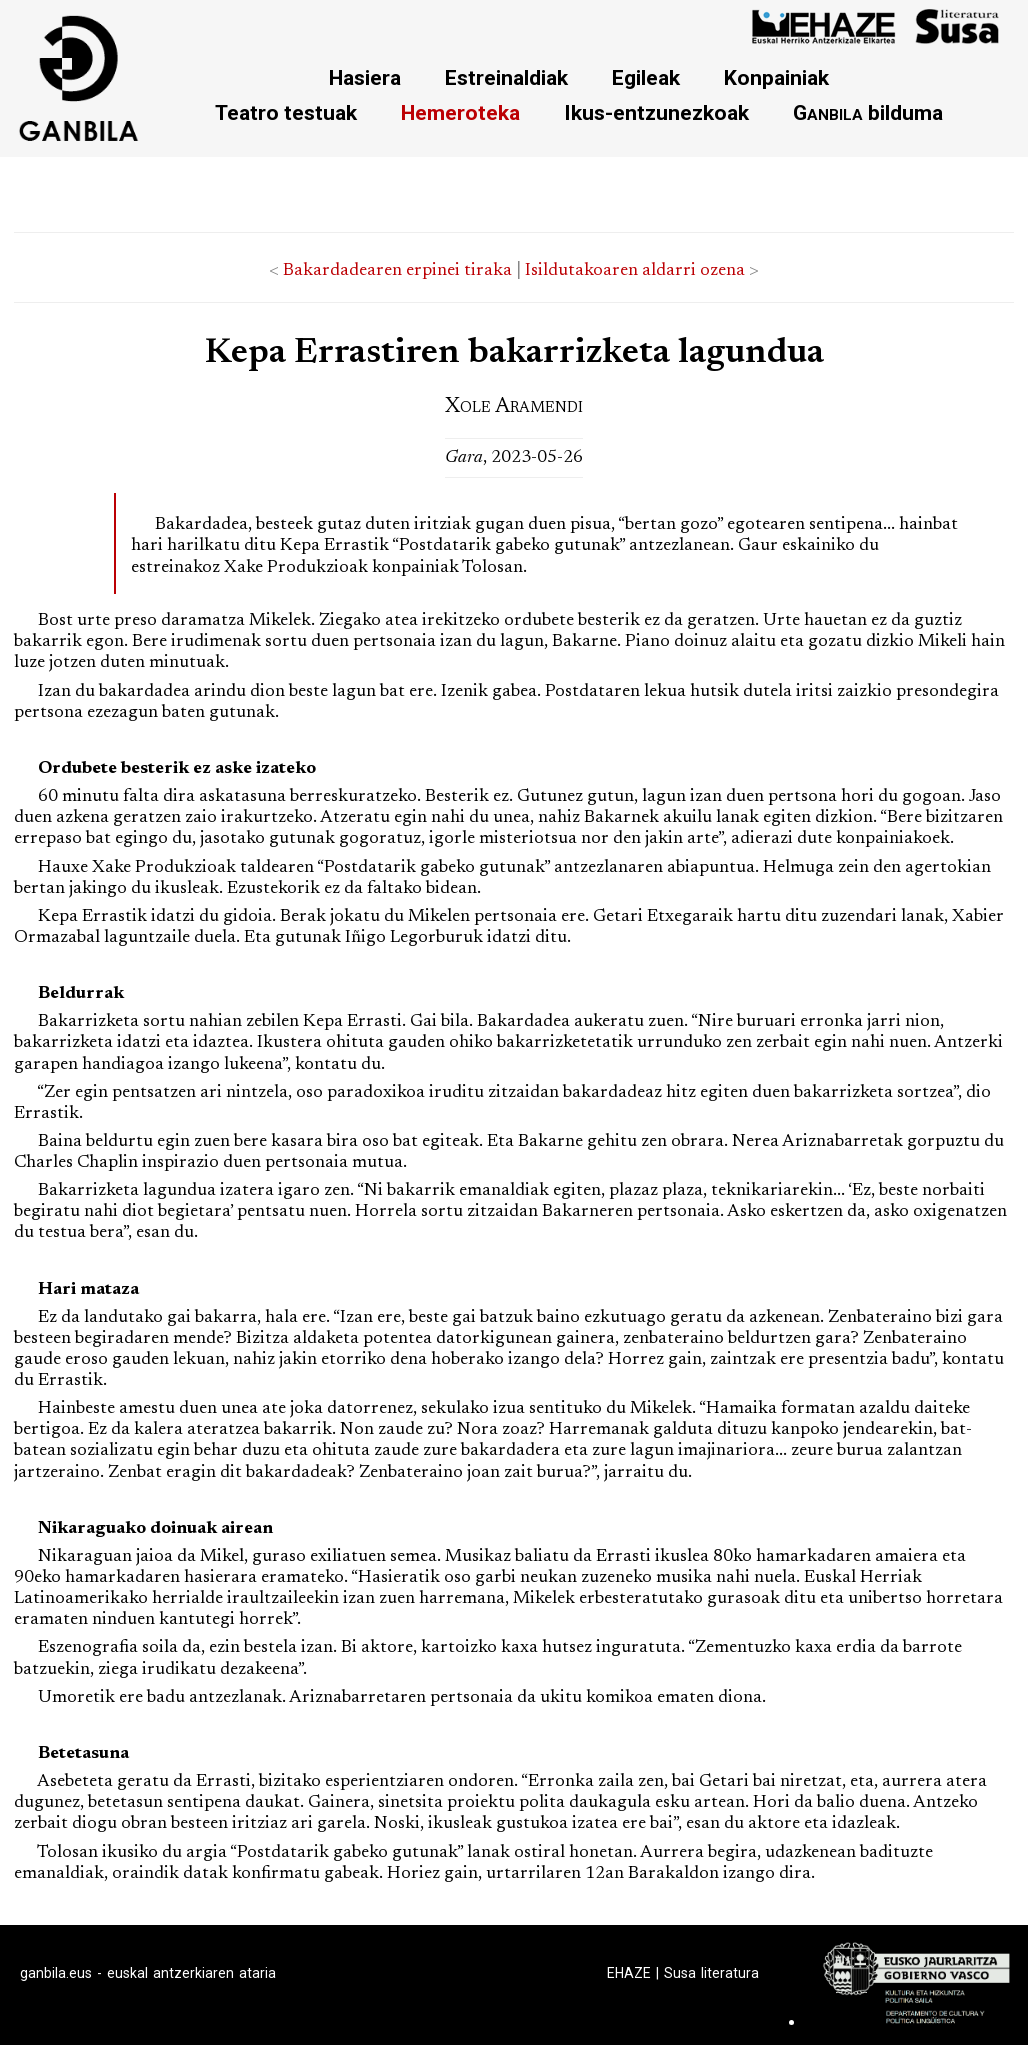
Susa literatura (711, 1973)
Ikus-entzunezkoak (656, 112)
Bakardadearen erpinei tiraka (397, 271)
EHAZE (629, 1973)
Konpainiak (776, 77)
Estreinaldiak (506, 77)
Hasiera (365, 77)
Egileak (646, 77)
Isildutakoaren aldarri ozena (635, 271)
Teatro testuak (286, 112)
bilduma (868, 112)
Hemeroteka (460, 112)
